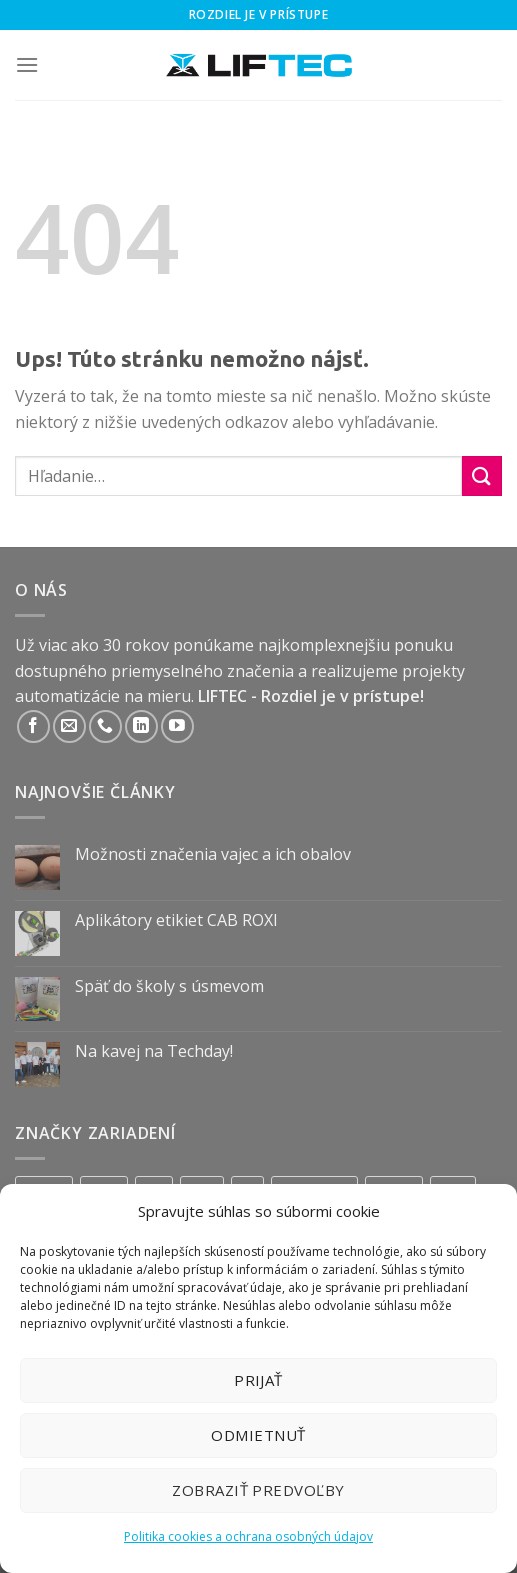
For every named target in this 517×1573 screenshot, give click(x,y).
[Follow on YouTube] (177, 726)
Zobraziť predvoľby (258, 1490)
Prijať (258, 1380)
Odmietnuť (258, 1435)
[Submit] (482, 475)
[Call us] (105, 726)
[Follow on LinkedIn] (141, 726)
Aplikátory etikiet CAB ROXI (176, 920)
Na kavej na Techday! (154, 1051)
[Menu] (27, 64)
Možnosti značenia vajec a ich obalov (213, 854)
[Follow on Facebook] (33, 726)
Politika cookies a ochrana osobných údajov (248, 1536)
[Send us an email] (69, 726)
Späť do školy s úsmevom (169, 986)
